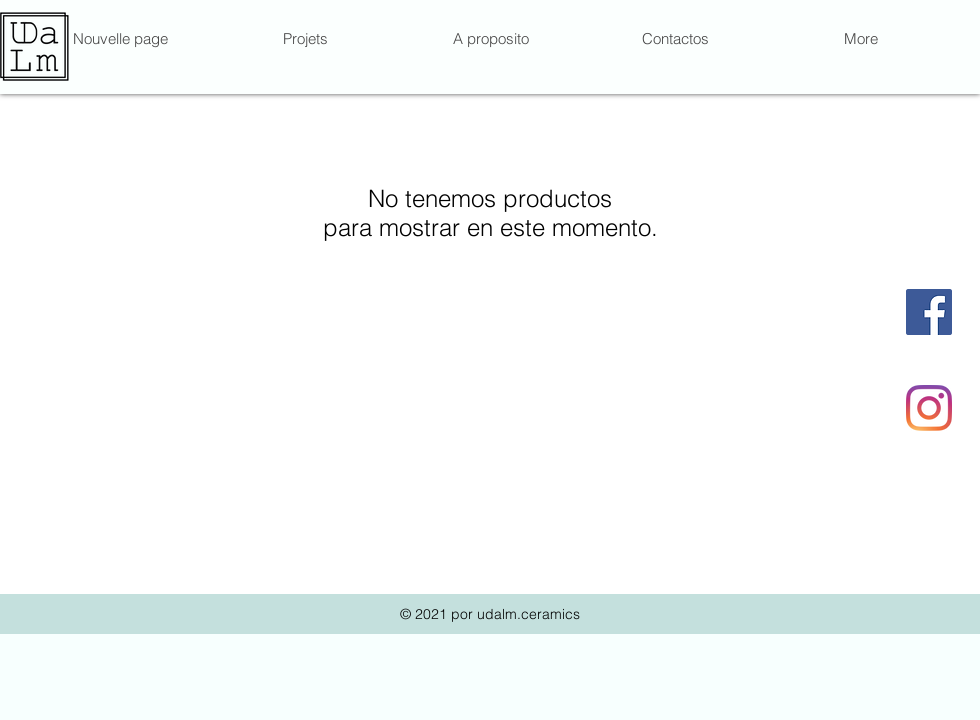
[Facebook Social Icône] (929, 312)
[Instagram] (929, 408)
